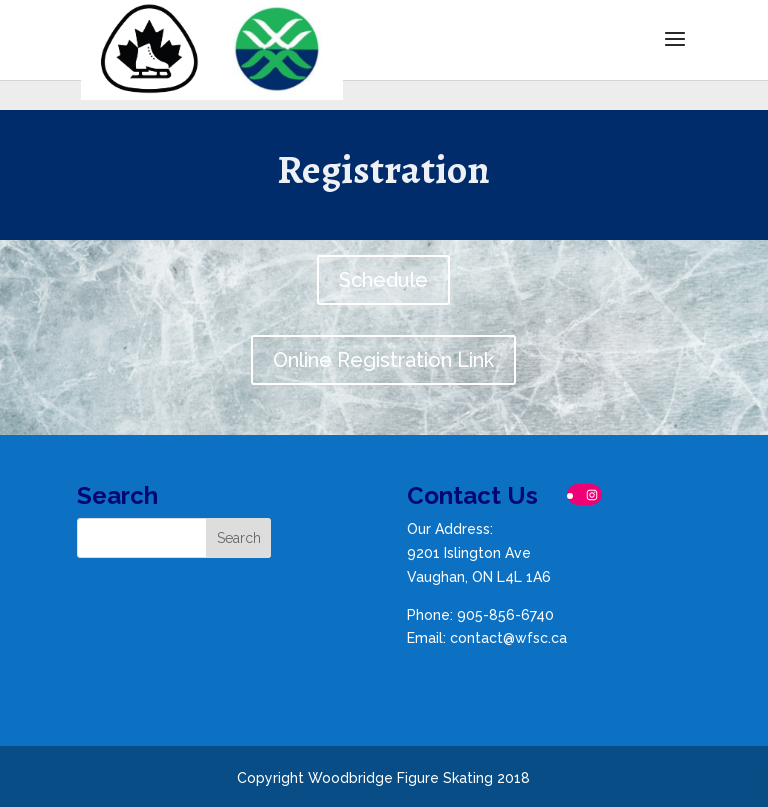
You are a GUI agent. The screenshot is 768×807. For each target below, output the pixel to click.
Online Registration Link (383, 360)
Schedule (383, 280)
